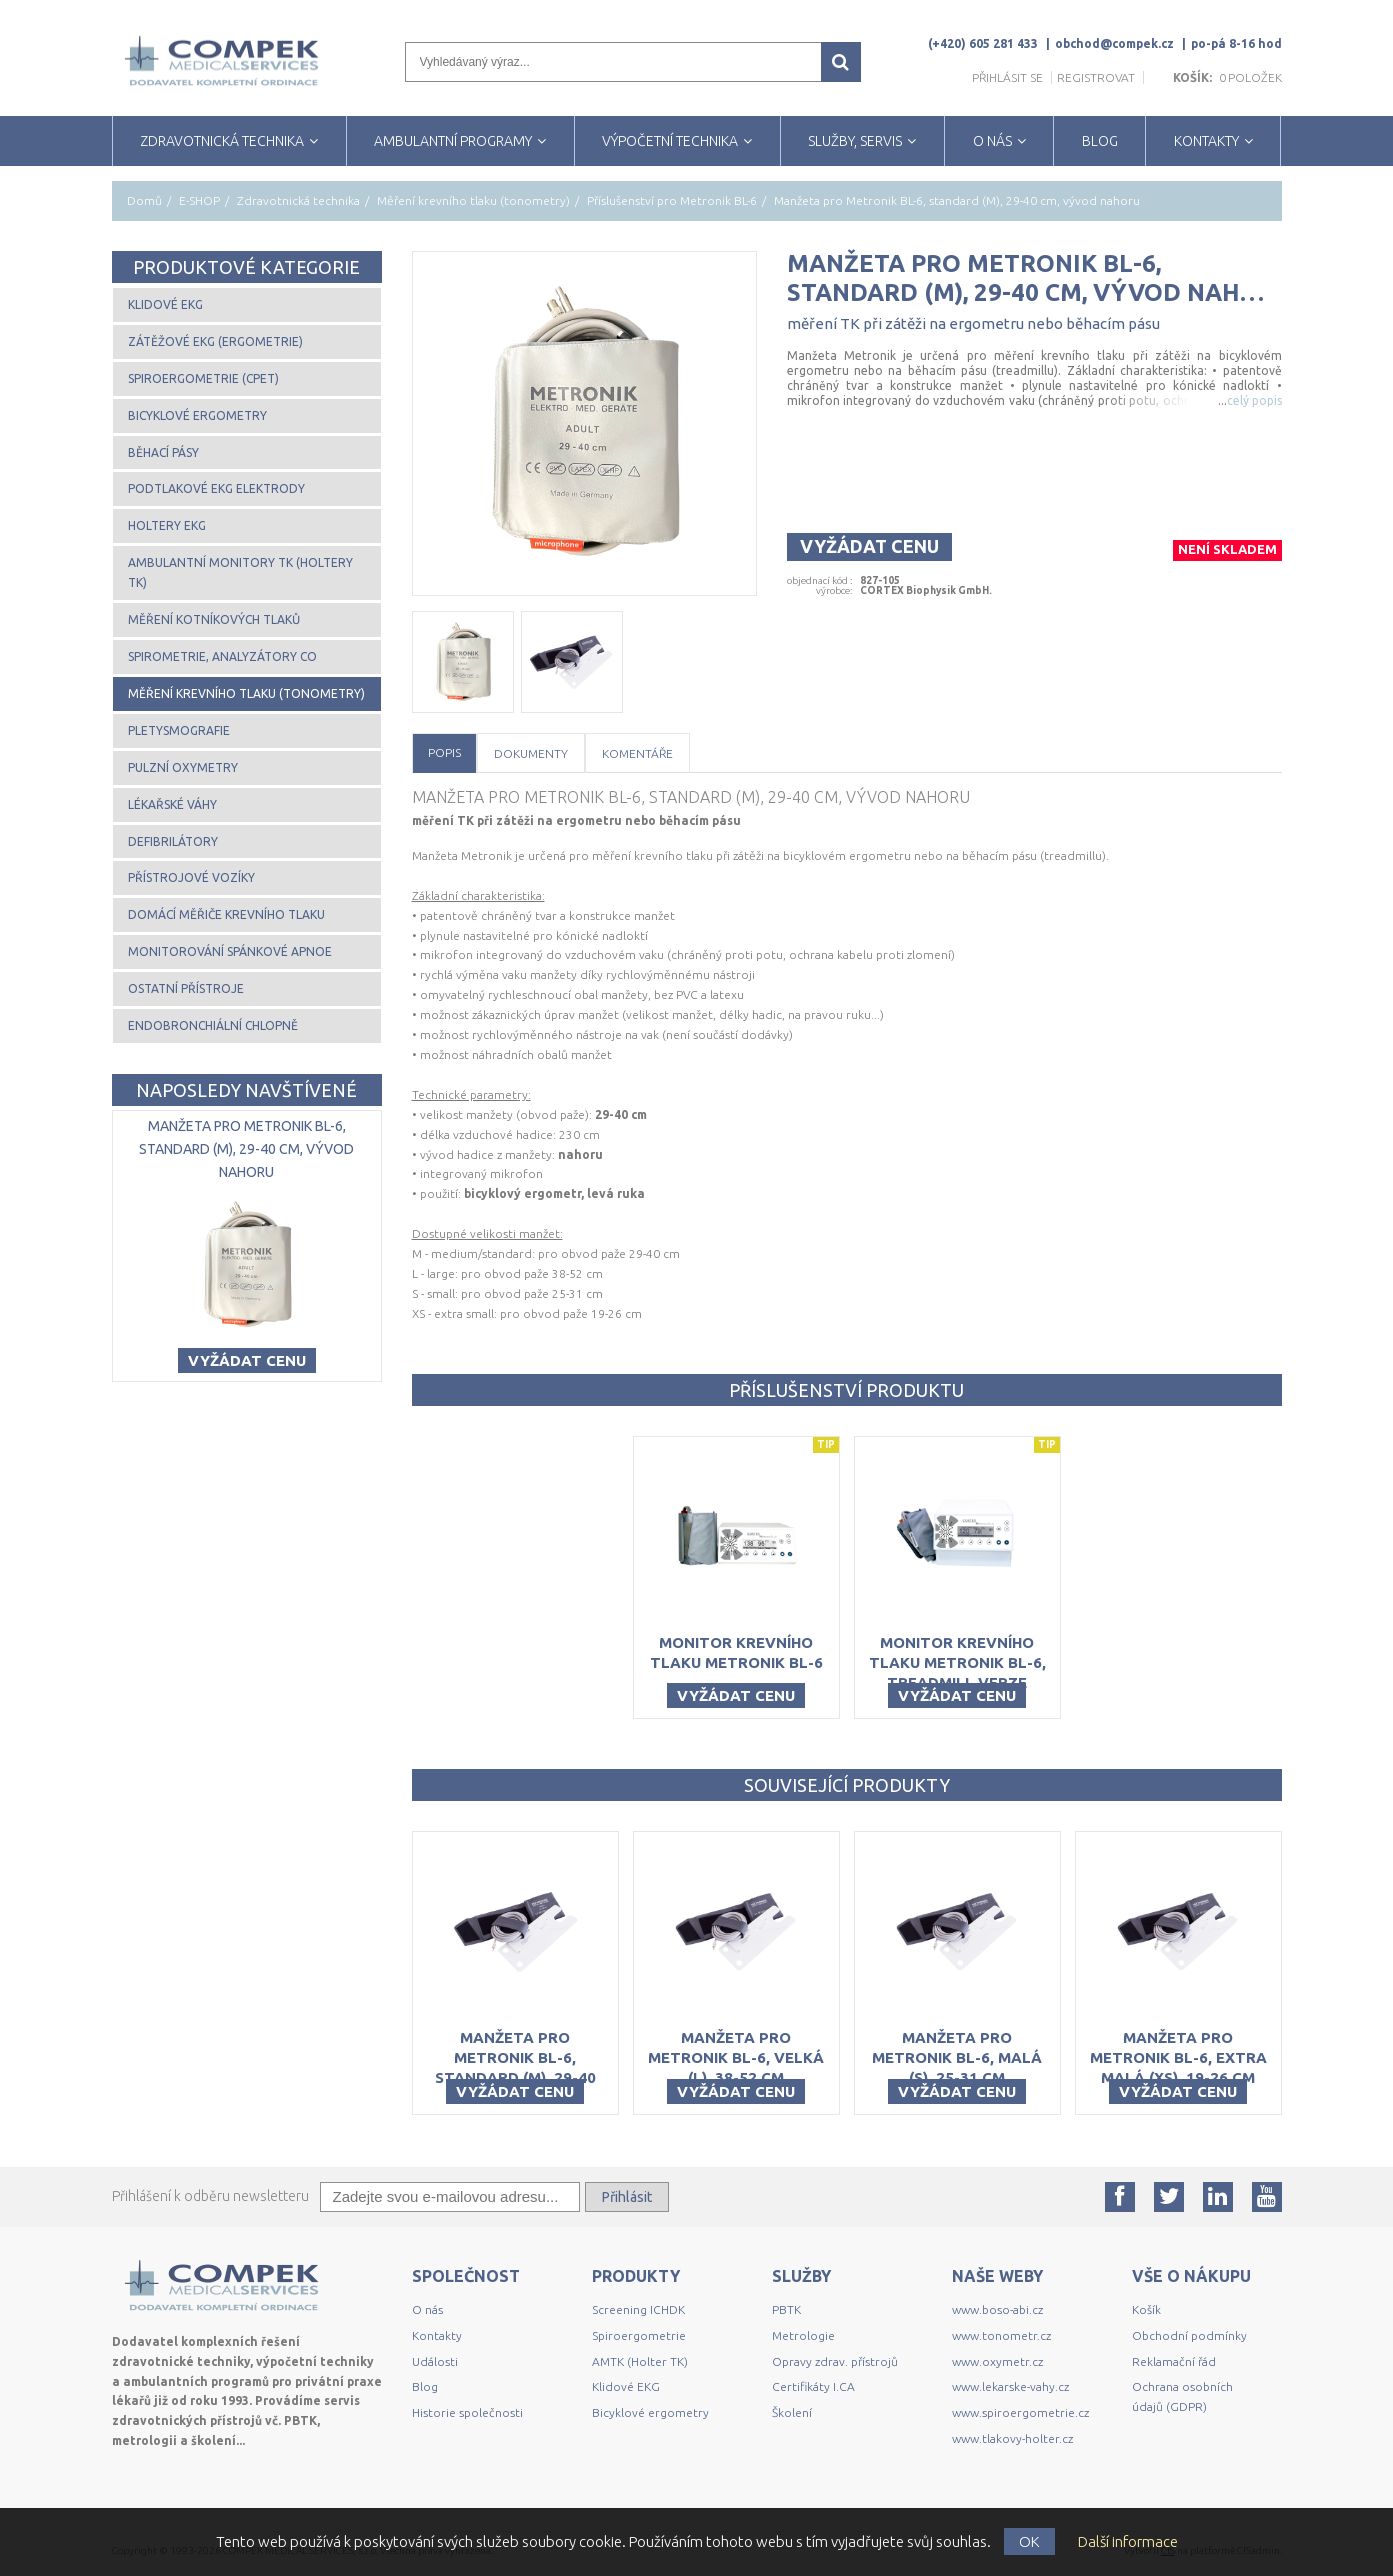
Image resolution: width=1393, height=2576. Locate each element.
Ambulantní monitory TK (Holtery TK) (240, 572)
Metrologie (803, 2335)
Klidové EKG (165, 304)
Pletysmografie (179, 730)
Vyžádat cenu (869, 546)
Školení (792, 2412)
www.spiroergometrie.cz (1020, 2412)
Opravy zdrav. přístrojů (835, 2361)
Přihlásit (627, 2197)
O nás (427, 2309)
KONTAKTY (1206, 141)
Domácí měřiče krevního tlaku (226, 914)
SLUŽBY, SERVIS (855, 141)
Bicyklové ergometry (197, 415)
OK (1029, 2541)
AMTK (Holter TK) (640, 2361)
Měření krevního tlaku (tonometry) (473, 200)
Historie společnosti (467, 2412)
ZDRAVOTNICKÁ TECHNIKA (222, 141)
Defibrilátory (173, 841)
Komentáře (637, 753)
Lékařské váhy (172, 804)
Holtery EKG (167, 525)
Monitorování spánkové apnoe (230, 951)
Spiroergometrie (639, 2335)
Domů (144, 200)
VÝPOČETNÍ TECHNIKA (670, 141)
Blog (425, 2386)
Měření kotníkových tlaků (214, 619)
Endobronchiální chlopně (213, 1025)
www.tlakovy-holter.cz (1012, 2438)
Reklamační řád (1174, 2361)
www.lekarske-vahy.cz (1010, 2386)
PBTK (786, 2309)
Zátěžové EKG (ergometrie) (215, 341)
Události (435, 2361)
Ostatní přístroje (186, 988)
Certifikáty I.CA (813, 2386)
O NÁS (992, 141)
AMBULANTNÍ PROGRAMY (453, 141)
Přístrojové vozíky (191, 877)
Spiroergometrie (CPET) (203, 378)
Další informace (1128, 2541)
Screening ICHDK (638, 2309)
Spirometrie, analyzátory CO (222, 656)
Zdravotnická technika (298, 200)
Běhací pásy (163, 452)
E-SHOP (199, 200)
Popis (444, 752)
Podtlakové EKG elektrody (216, 488)
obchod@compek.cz (1114, 43)
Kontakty (437, 2335)
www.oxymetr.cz (997, 2361)
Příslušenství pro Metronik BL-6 (672, 200)
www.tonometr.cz (1001, 2335)
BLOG (1100, 141)
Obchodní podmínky (1189, 2335)
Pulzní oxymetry (183, 767)
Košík (1146, 2309)
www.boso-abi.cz (997, 2309)
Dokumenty (531, 753)
